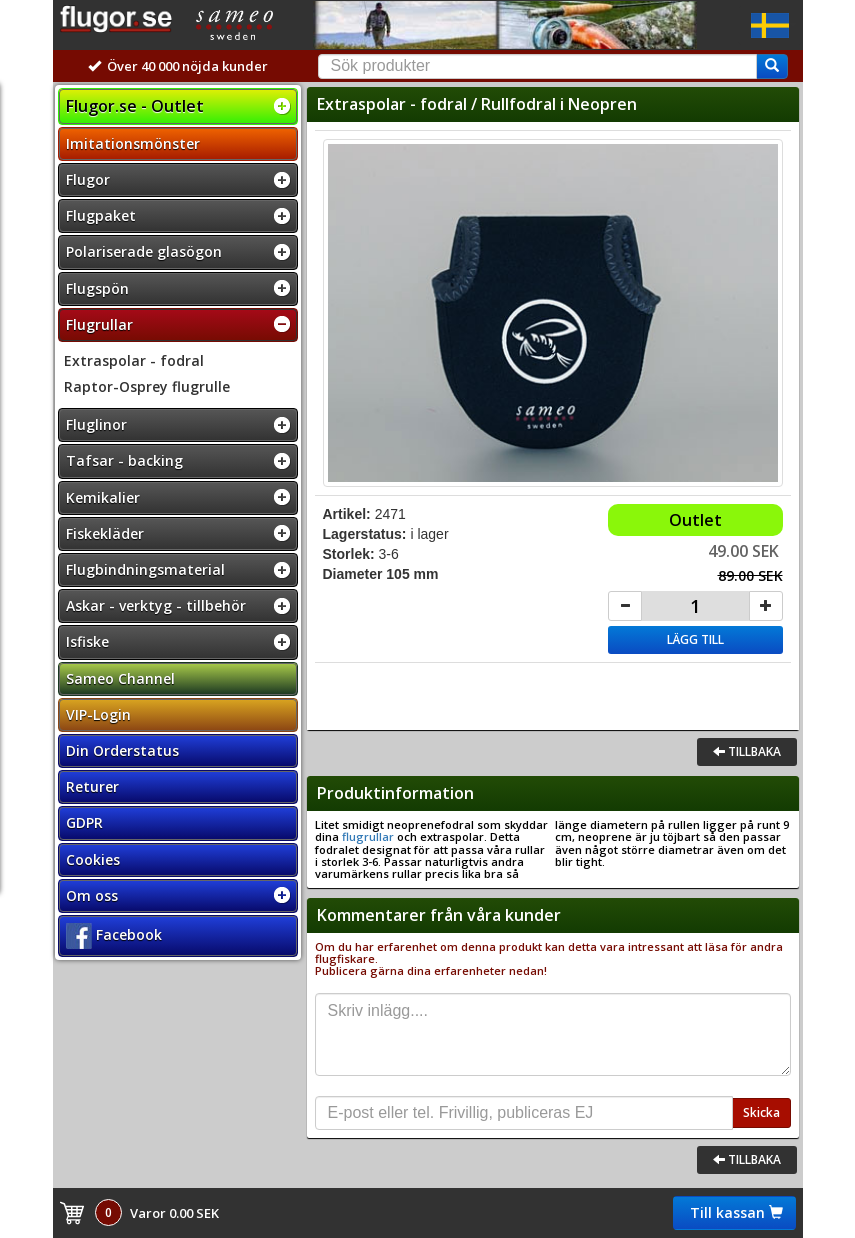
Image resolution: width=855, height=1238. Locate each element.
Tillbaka (747, 751)
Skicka (761, 1112)
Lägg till (695, 639)
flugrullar (368, 836)
